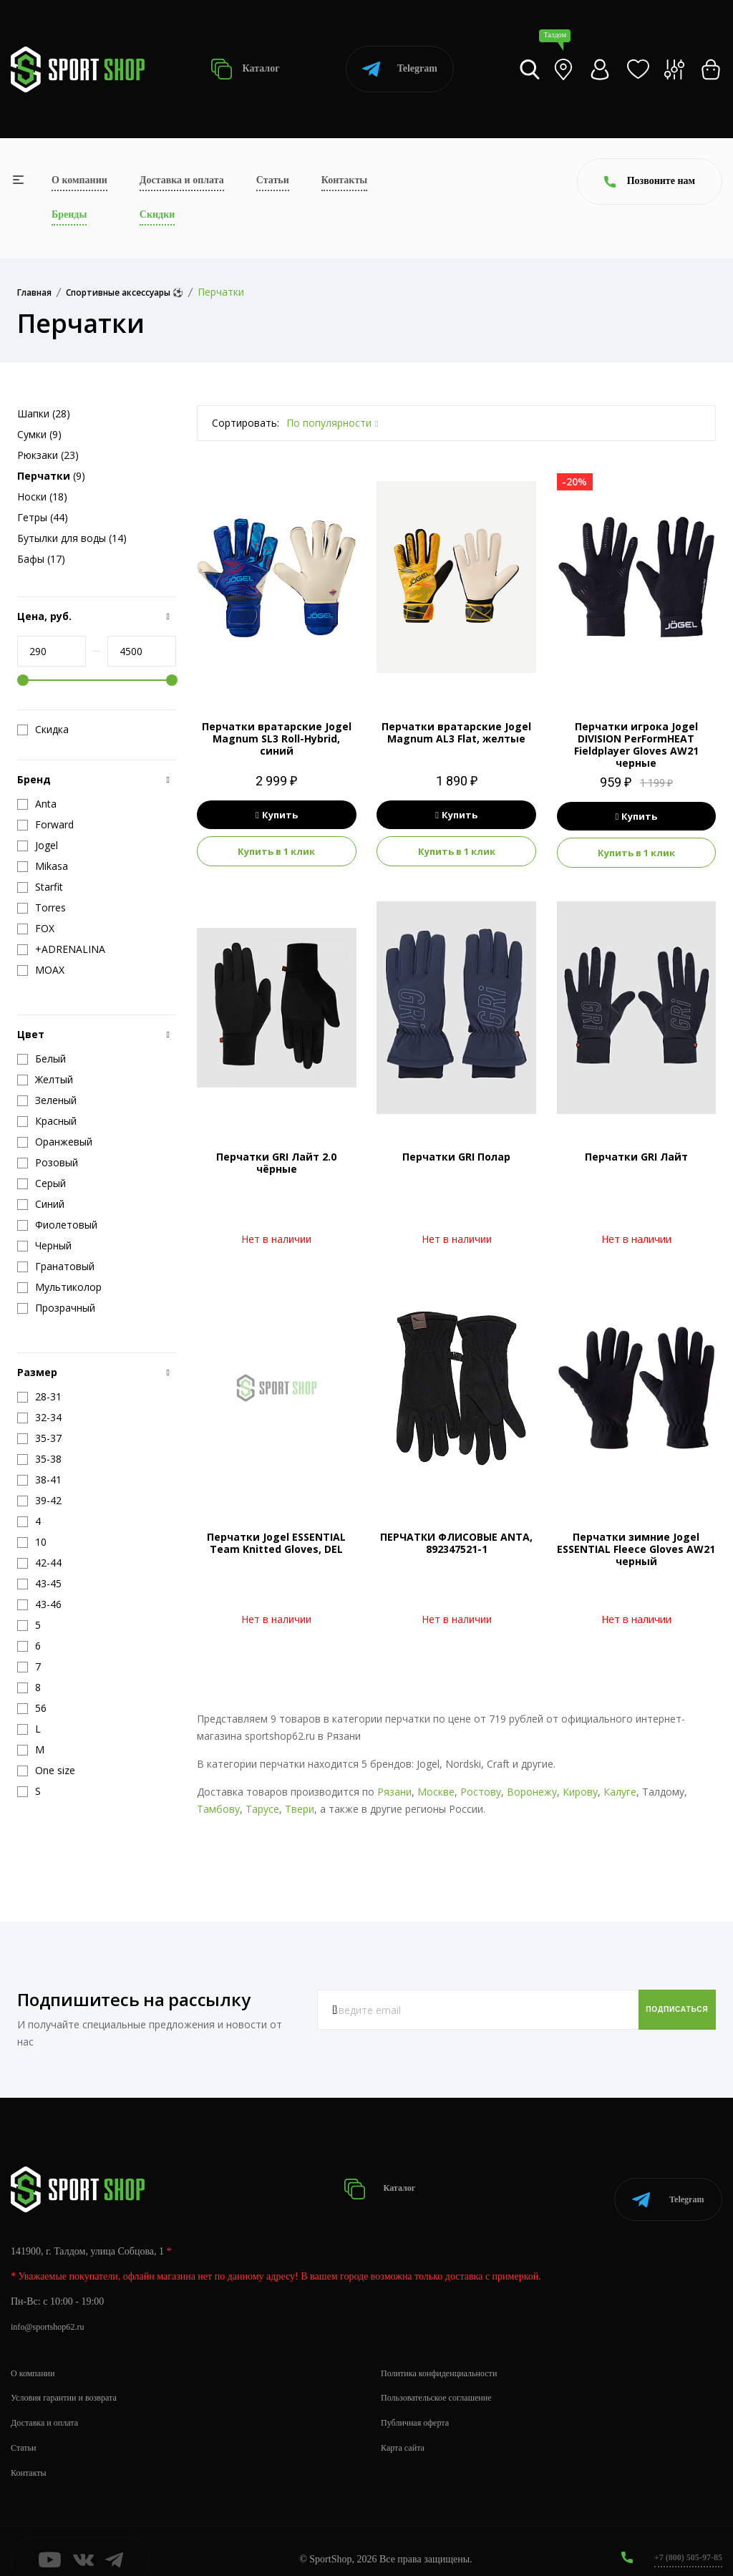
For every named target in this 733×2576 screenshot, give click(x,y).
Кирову (580, 1791)
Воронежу (532, 1791)
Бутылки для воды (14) (72, 538)
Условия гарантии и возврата (72, 2380)
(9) (51, 476)
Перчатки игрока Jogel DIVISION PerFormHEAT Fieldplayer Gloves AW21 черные (636, 744)
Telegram (399, 69)
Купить (277, 814)
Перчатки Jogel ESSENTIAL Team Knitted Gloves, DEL (276, 1543)
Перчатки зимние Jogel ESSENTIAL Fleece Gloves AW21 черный (636, 1549)
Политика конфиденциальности (448, 2355)
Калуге (619, 1791)
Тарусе (262, 1809)
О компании (79, 180)
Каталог (245, 69)
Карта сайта (406, 2430)
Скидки (157, 214)
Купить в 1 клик (276, 851)
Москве (436, 1791)
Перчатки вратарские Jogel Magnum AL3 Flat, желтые (456, 732)
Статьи (272, 180)
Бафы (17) (41, 559)
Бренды (69, 214)
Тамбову (218, 1809)
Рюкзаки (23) (48, 455)
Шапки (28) (43, 413)
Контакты (344, 180)
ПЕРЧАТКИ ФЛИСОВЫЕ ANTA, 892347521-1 (456, 1543)
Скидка (43, 730)
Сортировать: (245, 423)
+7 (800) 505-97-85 (682, 2539)
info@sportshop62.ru (53, 2309)
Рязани (394, 1791)
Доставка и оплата (182, 180)
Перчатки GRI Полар (456, 1156)
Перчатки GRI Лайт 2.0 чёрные (276, 1163)
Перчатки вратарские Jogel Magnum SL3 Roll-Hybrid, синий (276, 738)
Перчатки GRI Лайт (636, 1156)
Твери (299, 1809)
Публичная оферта (420, 2405)
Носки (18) (42, 496)
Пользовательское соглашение (445, 2380)
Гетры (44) (42, 517)
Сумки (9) (39, 434)
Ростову (480, 1791)
